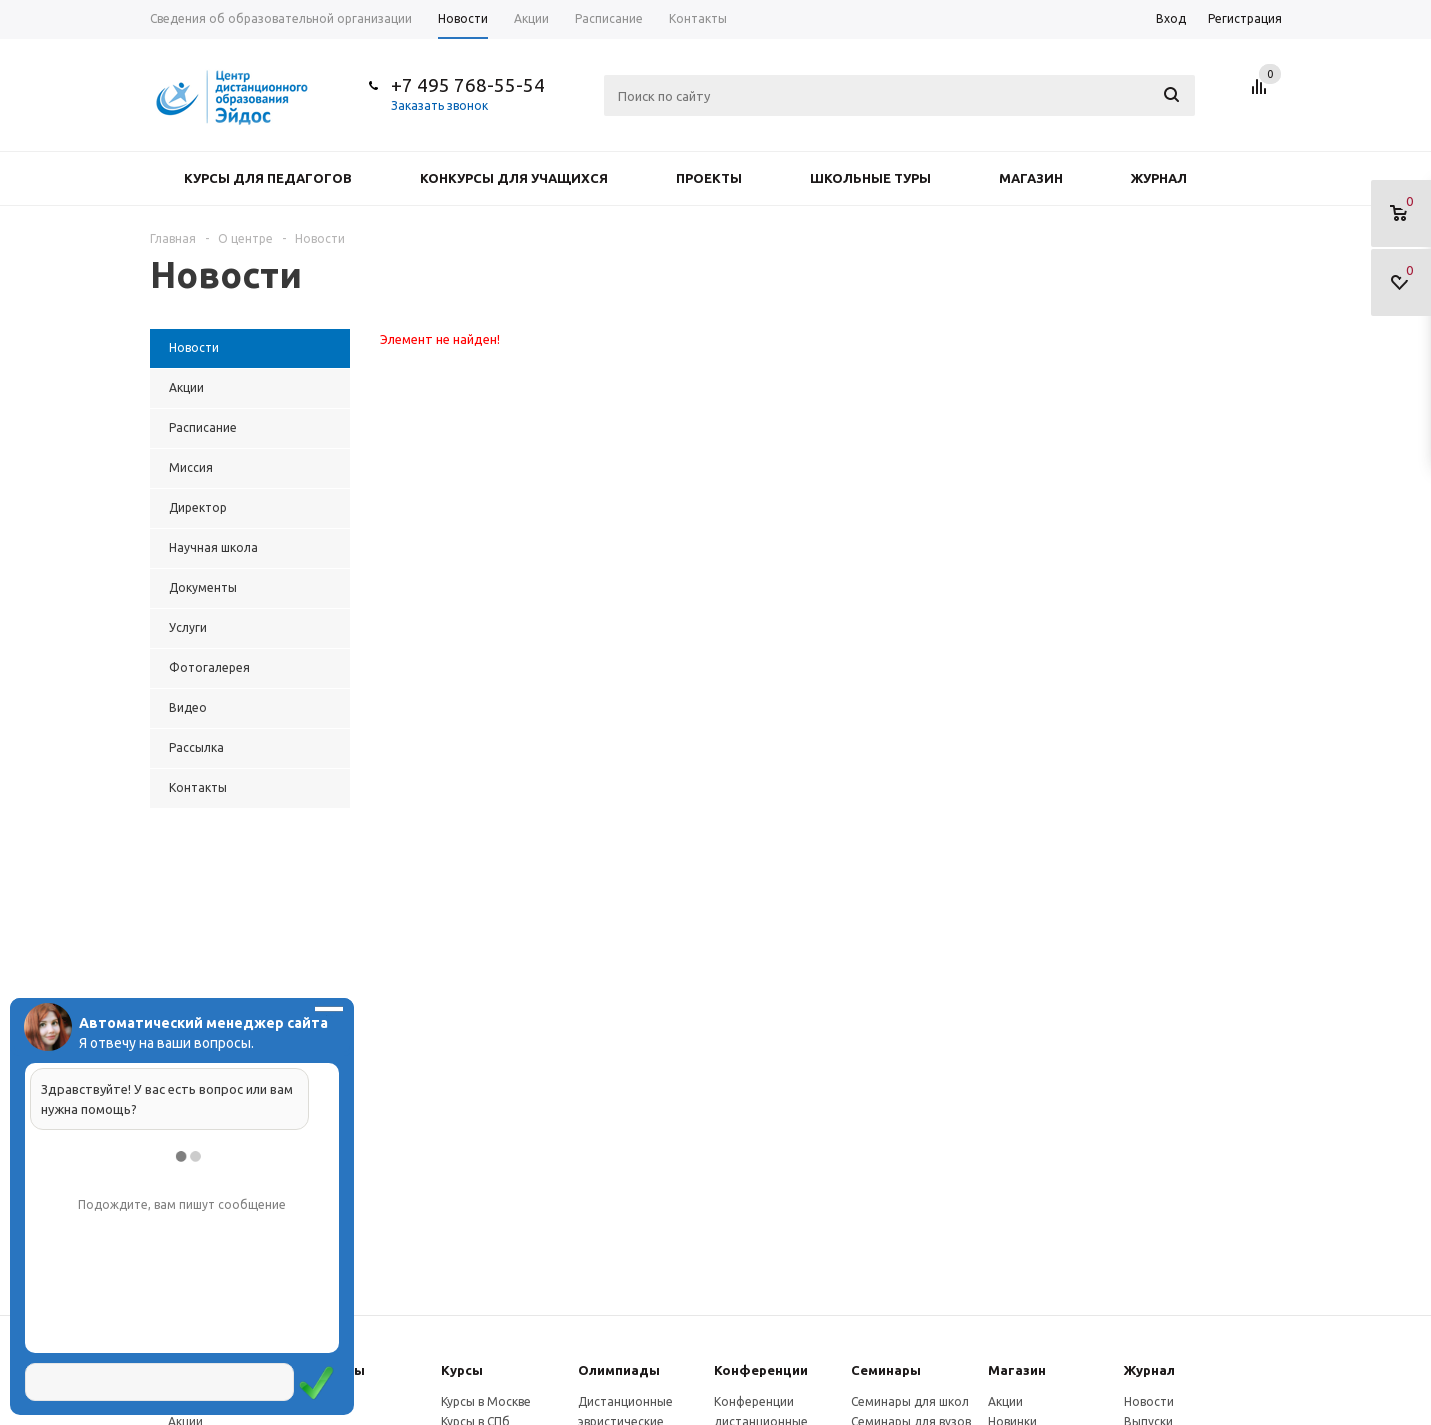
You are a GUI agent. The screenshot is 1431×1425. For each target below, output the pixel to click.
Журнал (1159, 178)
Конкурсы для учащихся (514, 178)
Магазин (1031, 178)
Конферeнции (761, 1370)
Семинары (886, 1370)
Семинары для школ (910, 1401)
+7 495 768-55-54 (468, 85)
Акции (1005, 1401)
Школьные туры (870, 178)
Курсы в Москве (486, 1401)
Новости (1149, 1401)
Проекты (709, 178)
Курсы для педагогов (268, 178)
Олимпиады (619, 1370)
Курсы (462, 1370)
